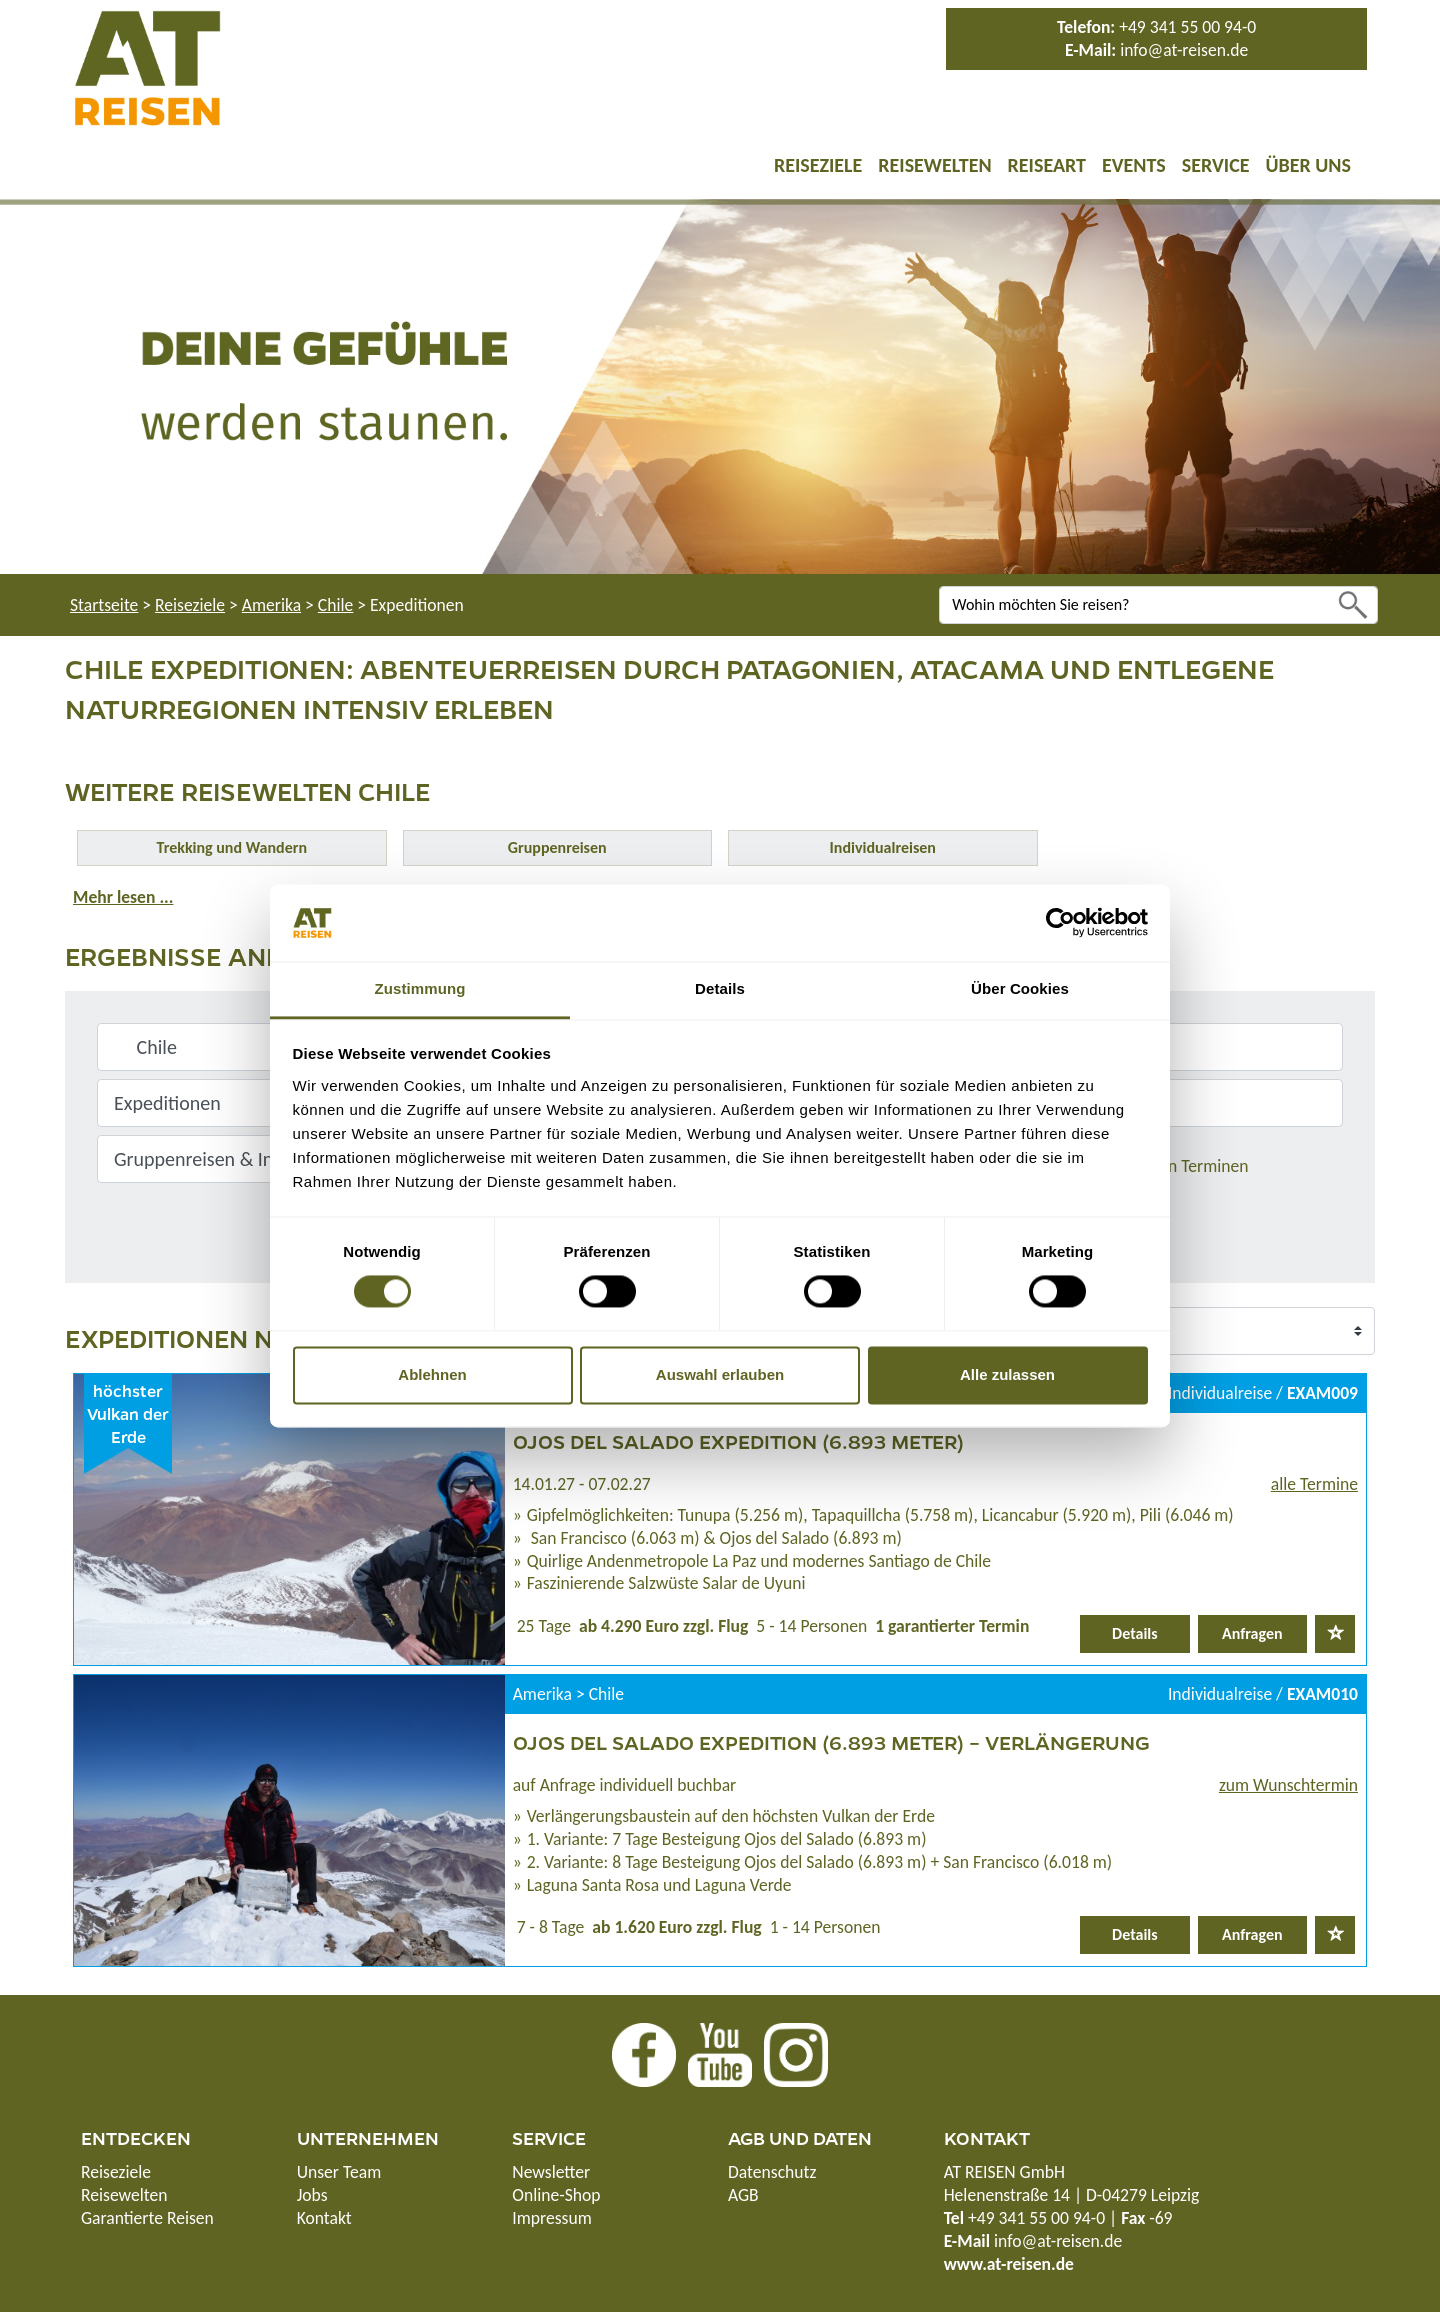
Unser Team (339, 2172)
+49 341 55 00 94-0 (1187, 27)
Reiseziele (818, 165)
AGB (743, 2195)
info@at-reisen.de (1184, 50)
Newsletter (551, 2172)
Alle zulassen (1007, 1374)
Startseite (104, 605)
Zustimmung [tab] (420, 988)
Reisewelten (934, 165)
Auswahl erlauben (720, 1374)
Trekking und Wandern (232, 847)
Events (1134, 165)
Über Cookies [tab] (1020, 988)
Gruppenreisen (557, 847)
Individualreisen (883, 847)
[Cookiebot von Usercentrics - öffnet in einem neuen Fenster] (1060, 923)
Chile (335, 605)
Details (1135, 1633)
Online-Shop (556, 2195)
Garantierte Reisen (147, 2218)
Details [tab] (720, 988)
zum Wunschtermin (1288, 1785)
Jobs (312, 2195)
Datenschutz (772, 2172)
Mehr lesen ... (123, 897)
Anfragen (1252, 1633)
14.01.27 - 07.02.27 (582, 1484)
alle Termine (1314, 1484)
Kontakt (324, 2218)
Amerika (271, 605)
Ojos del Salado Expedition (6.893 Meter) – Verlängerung (831, 1742)
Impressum (551, 2218)
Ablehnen (432, 1374)
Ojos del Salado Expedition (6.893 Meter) (738, 1441)
